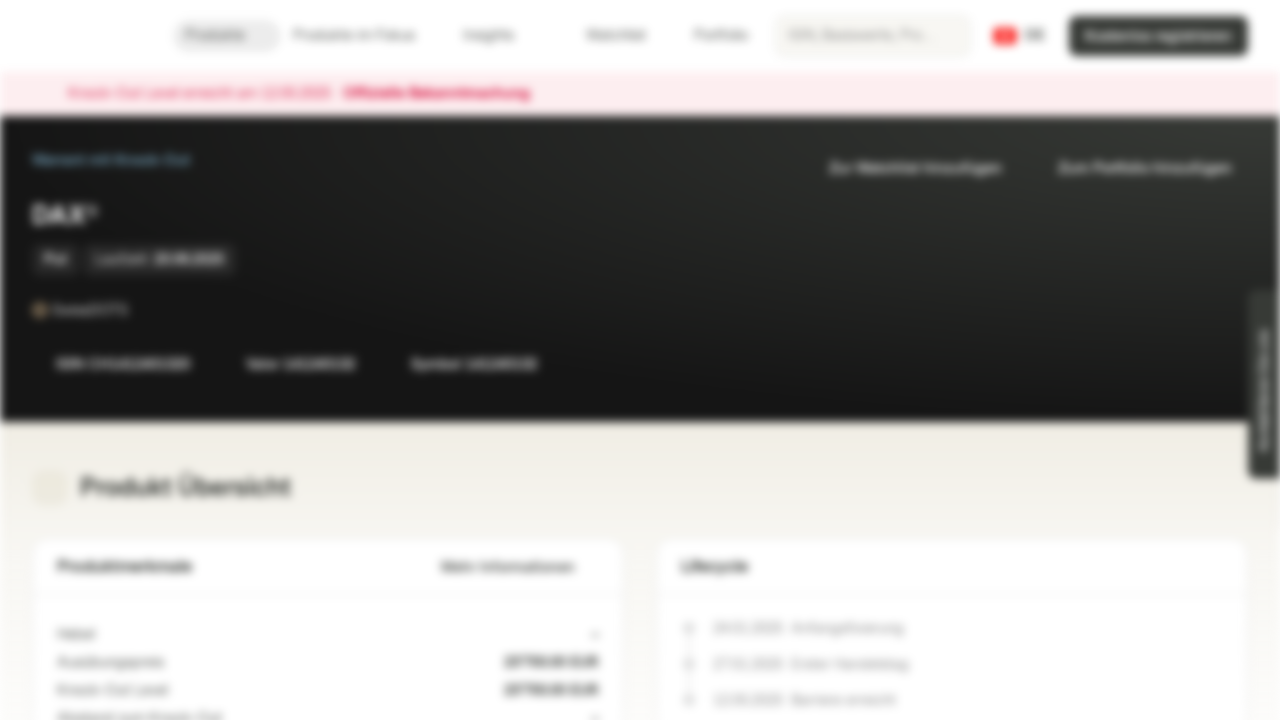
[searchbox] (873, 36)
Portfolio (709, 35)
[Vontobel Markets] (86, 36)
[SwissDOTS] (142, 310)
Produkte (227, 35)
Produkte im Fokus (366, 35)
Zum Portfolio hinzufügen (1133, 168)
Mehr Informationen (520, 567)
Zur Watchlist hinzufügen (903, 168)
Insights (500, 35)
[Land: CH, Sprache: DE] (1019, 36)
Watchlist (604, 35)
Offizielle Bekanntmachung (446, 94)
